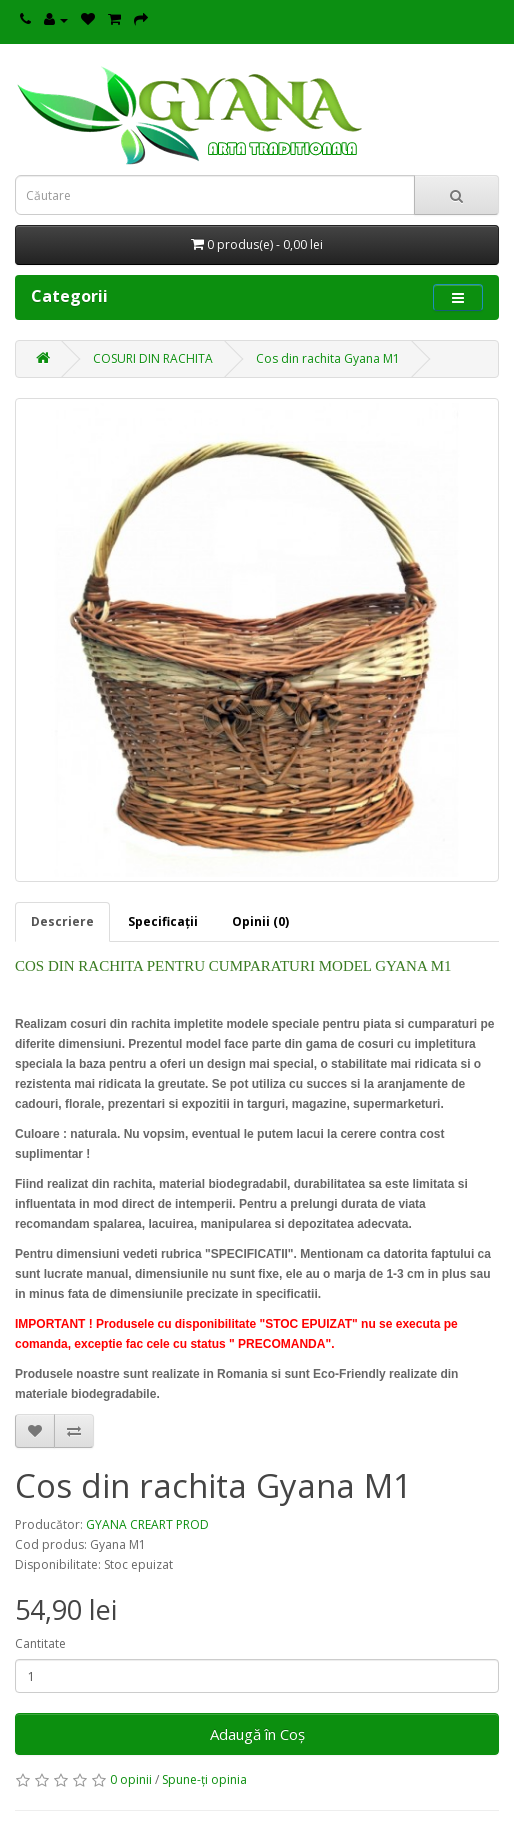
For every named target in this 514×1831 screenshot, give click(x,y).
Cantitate (40, 1643)
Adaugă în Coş (257, 1734)
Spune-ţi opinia (204, 1779)
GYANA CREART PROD (147, 1524)
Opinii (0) (260, 921)
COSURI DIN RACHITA (153, 358)
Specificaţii (163, 921)
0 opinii (131, 1779)
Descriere (62, 921)
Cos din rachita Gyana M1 (328, 358)
